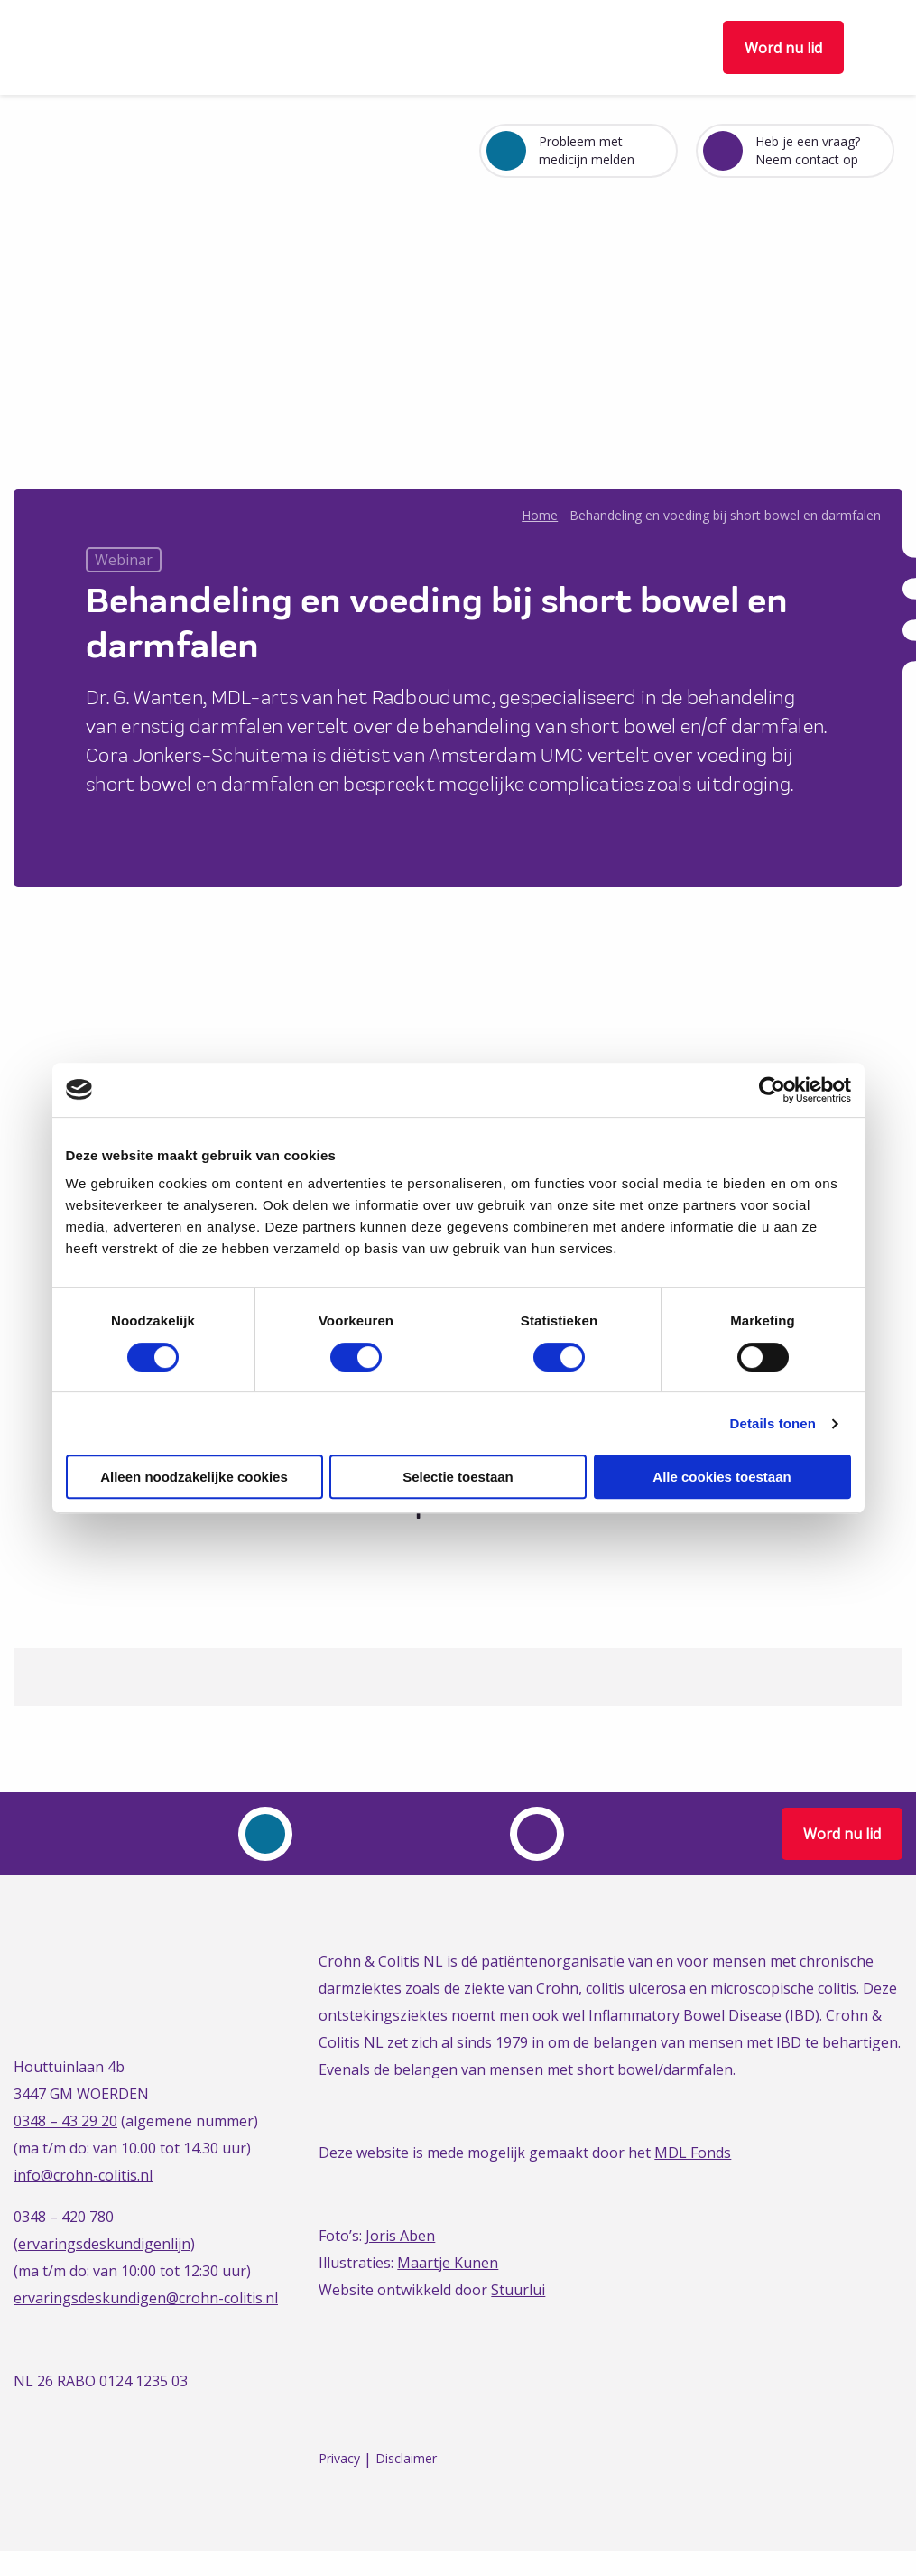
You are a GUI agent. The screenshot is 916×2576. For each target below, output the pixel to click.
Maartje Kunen (447, 2263)
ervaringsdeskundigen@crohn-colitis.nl (146, 2298)
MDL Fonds (692, 2152)
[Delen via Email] (505, 1550)
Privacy (339, 2459)
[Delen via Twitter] (438, 1550)
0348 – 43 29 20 (65, 2121)
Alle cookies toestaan (721, 1476)
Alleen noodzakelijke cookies (194, 1476)
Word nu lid (783, 48)
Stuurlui (518, 2290)
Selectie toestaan (458, 1476)
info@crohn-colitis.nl (83, 2175)
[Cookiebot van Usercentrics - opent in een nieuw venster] (772, 1089)
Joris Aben (400, 2236)
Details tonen (773, 1423)
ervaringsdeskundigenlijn (104, 2244)
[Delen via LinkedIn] (471, 1550)
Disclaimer (406, 2459)
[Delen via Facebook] (404, 1550)
